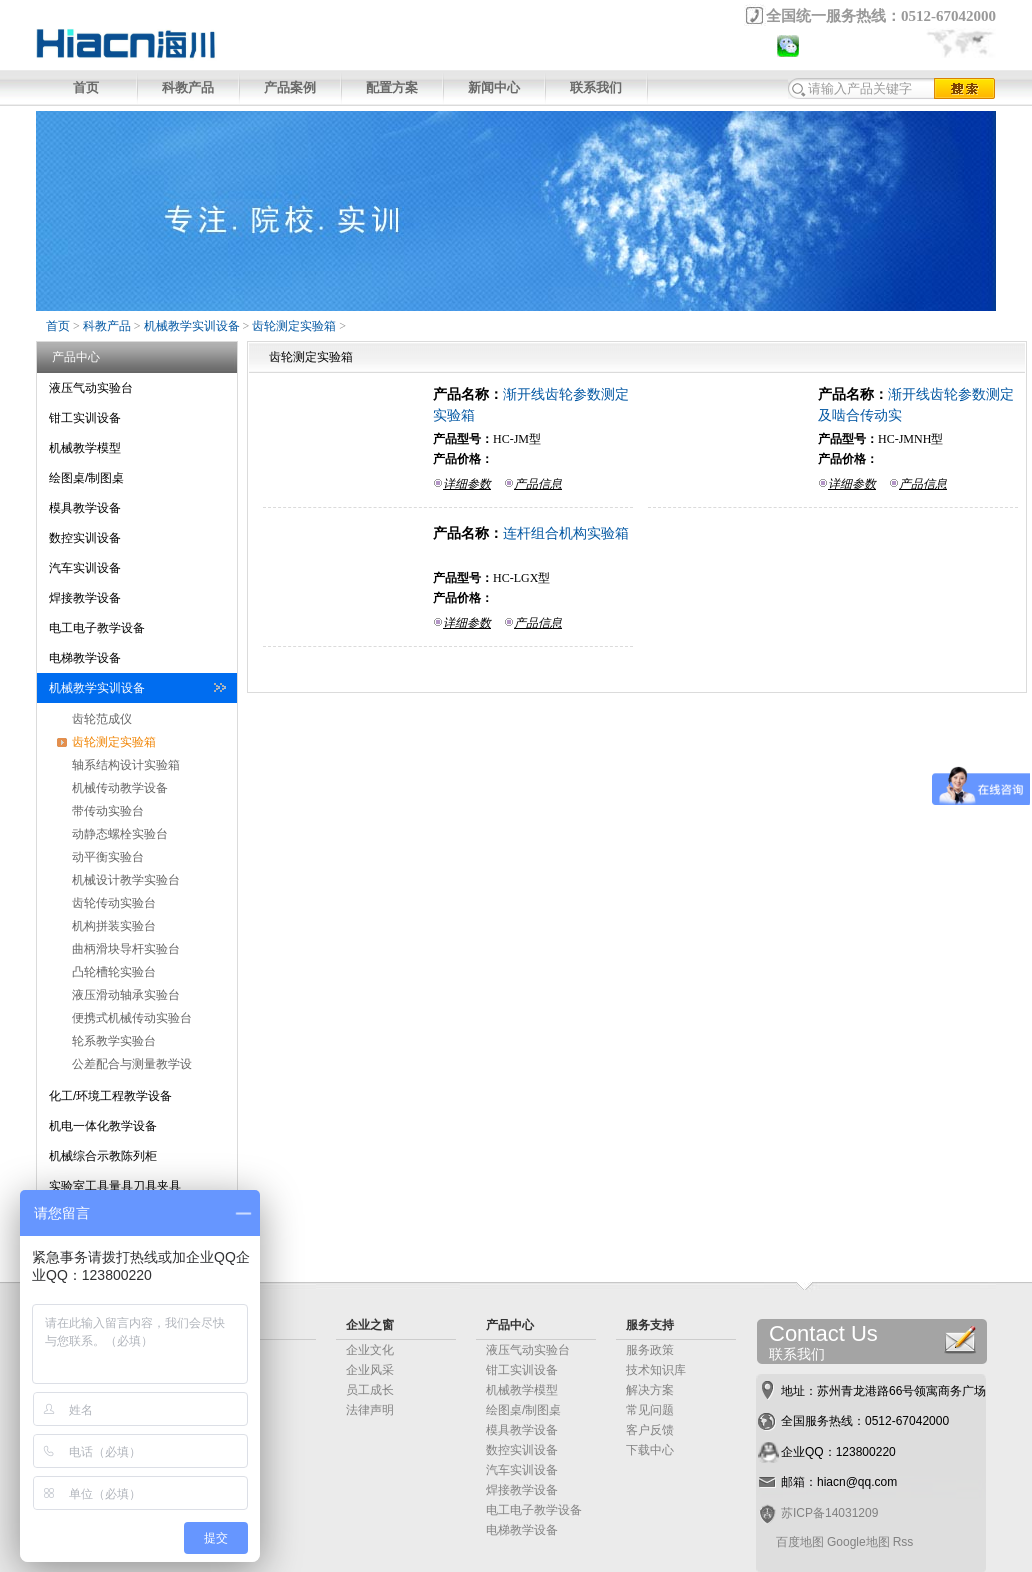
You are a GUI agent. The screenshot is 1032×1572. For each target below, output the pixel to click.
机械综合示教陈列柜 (103, 1156)
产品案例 (290, 87)
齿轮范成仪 (102, 719)
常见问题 (650, 1410)
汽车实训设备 (85, 568)
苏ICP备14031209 (829, 1513)
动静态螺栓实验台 (120, 834)
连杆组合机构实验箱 (566, 533)
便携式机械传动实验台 (132, 1018)
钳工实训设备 (85, 418)
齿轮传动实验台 (114, 903)
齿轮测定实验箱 (294, 326)
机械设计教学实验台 (126, 880)
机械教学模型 (85, 448)
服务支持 (650, 1325)
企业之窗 (370, 1325)
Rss (903, 1542)
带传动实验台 (108, 811)
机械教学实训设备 (192, 326)
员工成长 (370, 1390)
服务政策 (650, 1350)
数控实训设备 (85, 538)
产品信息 (538, 484)
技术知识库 (656, 1370)
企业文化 (370, 1350)
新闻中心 (494, 87)
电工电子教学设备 (97, 628)
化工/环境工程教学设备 (110, 1096)
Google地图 (858, 1542)
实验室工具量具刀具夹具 (115, 1186)
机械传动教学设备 (120, 788)
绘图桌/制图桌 (86, 478)
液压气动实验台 (91, 388)
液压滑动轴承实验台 (126, 995)
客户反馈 (650, 1430)
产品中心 (510, 1325)
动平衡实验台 (108, 857)
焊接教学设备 (85, 598)
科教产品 (188, 87)
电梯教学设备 (85, 658)
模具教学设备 (85, 508)
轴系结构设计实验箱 (126, 765)
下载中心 (650, 1450)
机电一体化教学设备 (103, 1126)
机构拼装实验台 (114, 926)
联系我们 (596, 87)
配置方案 (392, 87)
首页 (86, 87)
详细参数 (467, 484)
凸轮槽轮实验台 (114, 972)
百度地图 (800, 1542)
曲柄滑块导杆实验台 (126, 949)
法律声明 (370, 1410)
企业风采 (370, 1370)
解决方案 (650, 1390)
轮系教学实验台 (114, 1041)
